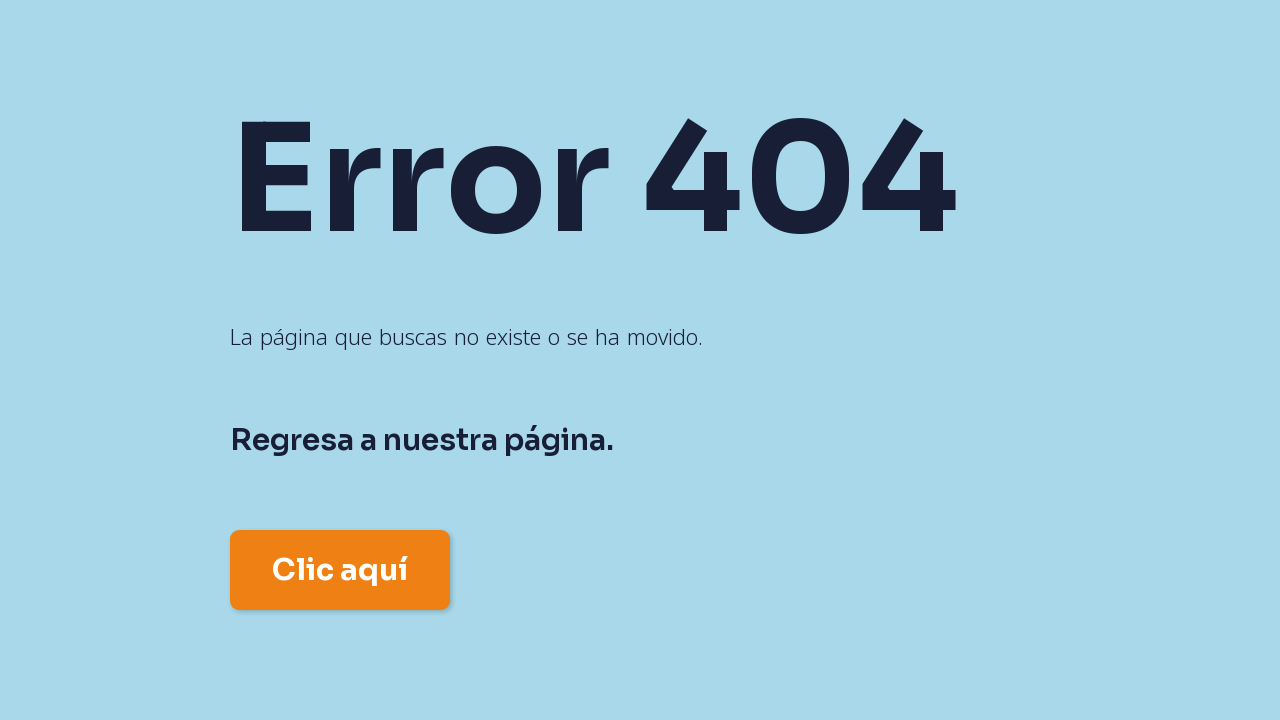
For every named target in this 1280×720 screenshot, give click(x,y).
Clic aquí (340, 570)
